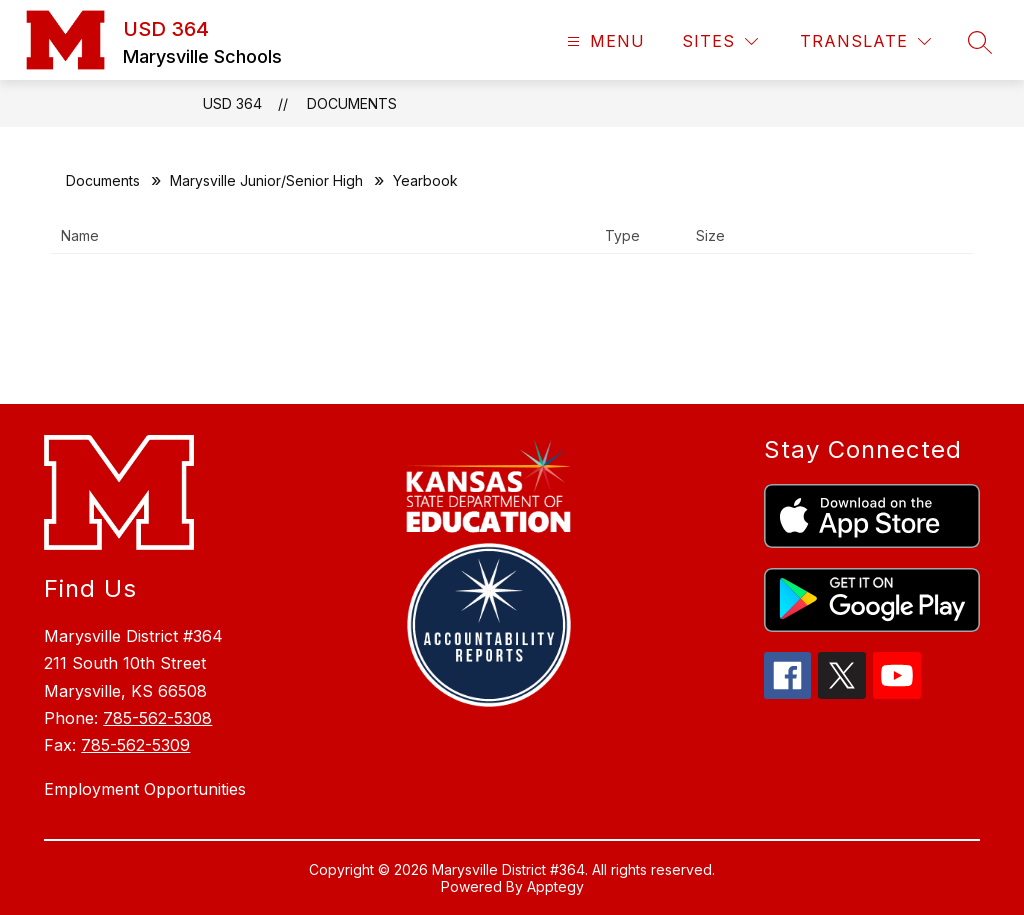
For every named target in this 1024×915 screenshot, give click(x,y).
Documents (352, 103)
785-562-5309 (135, 745)
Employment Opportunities (145, 789)
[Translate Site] (865, 41)
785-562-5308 (157, 718)
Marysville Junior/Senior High (266, 180)
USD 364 (232, 103)
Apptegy (555, 886)
